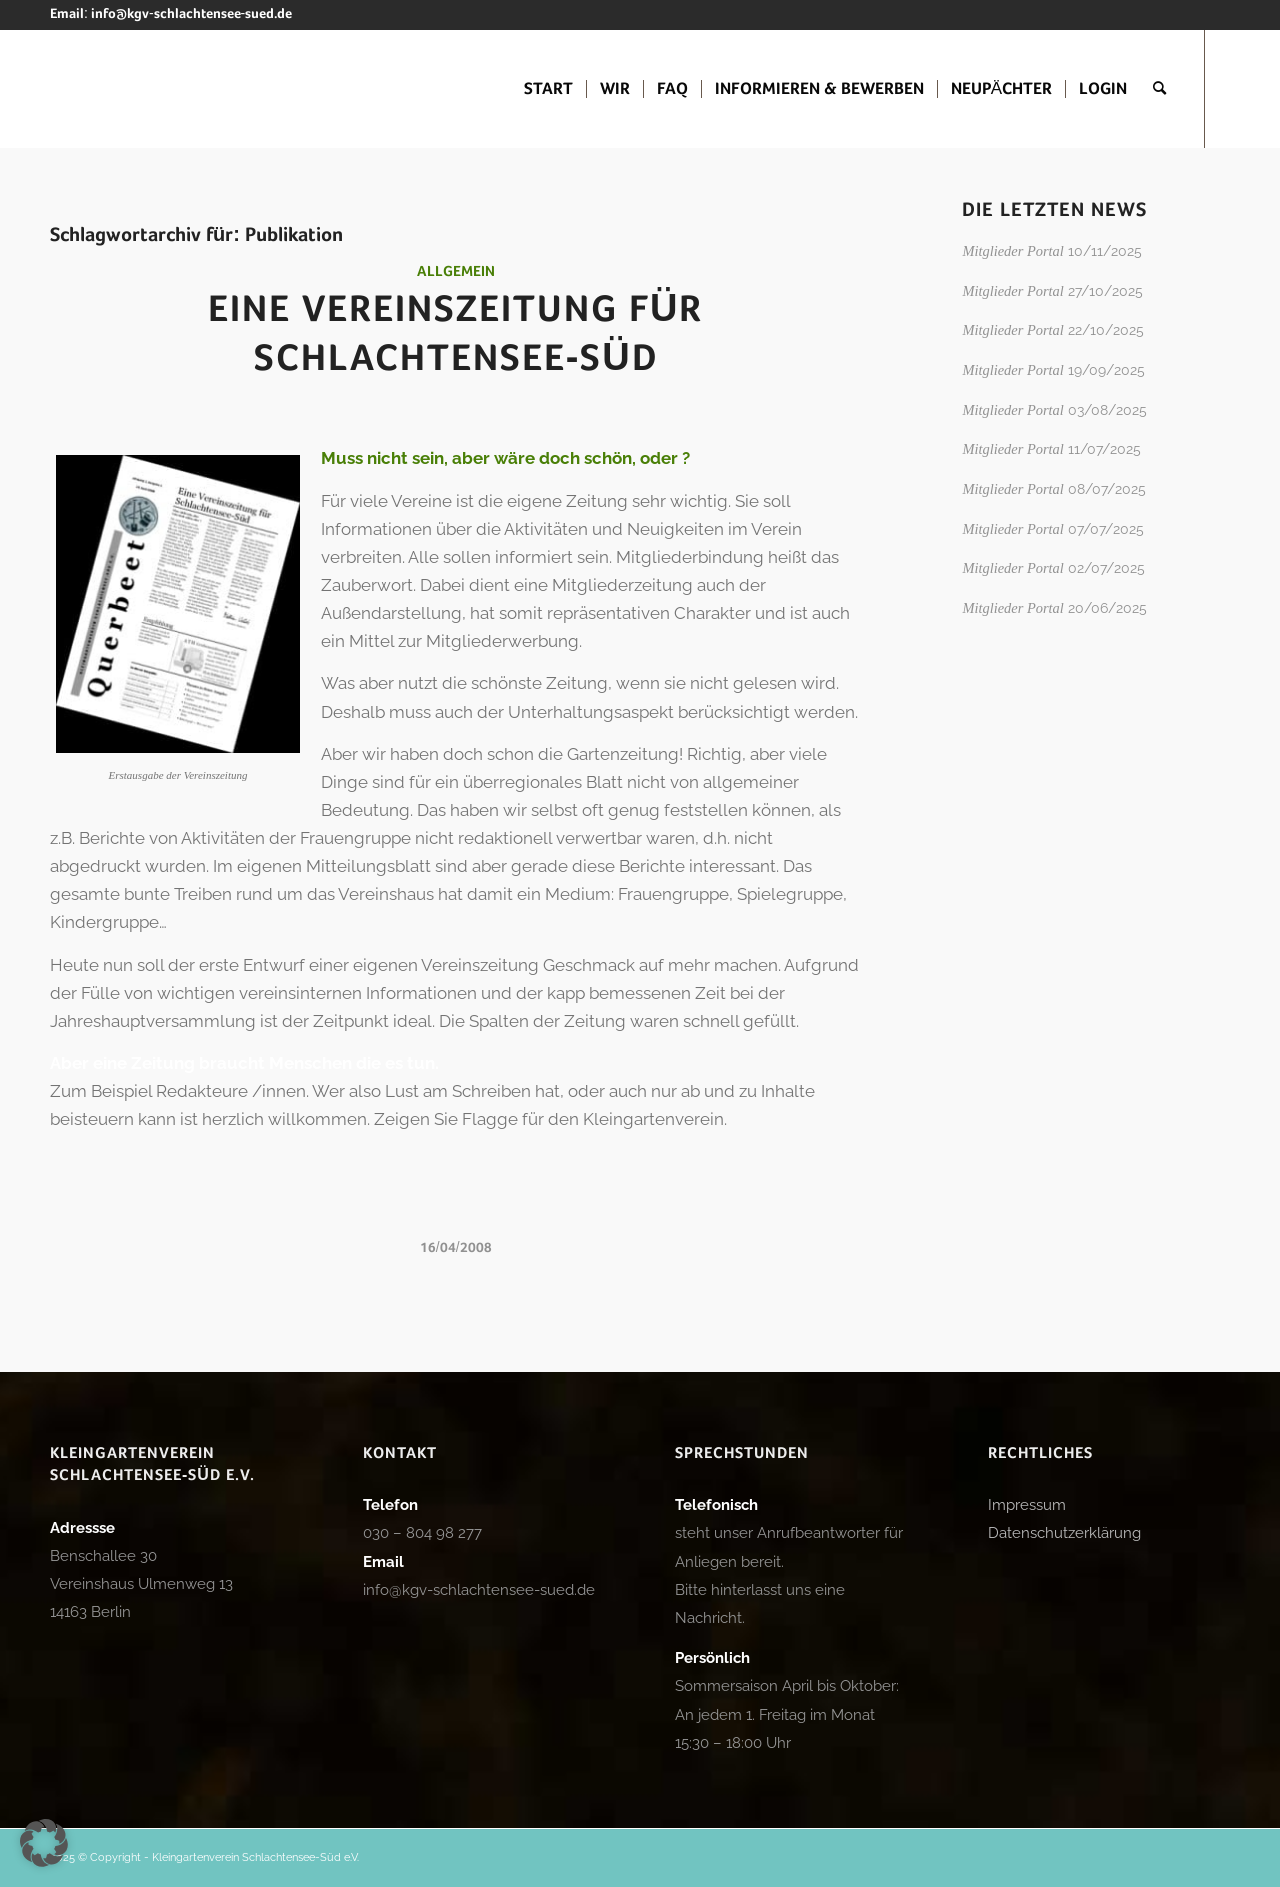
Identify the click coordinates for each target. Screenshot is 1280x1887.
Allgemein (456, 272)
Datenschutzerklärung (1064, 1533)
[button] (44, 1843)
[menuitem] (548, 89)
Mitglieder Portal (1012, 251)
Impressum (1027, 1505)
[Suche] (1159, 89)
